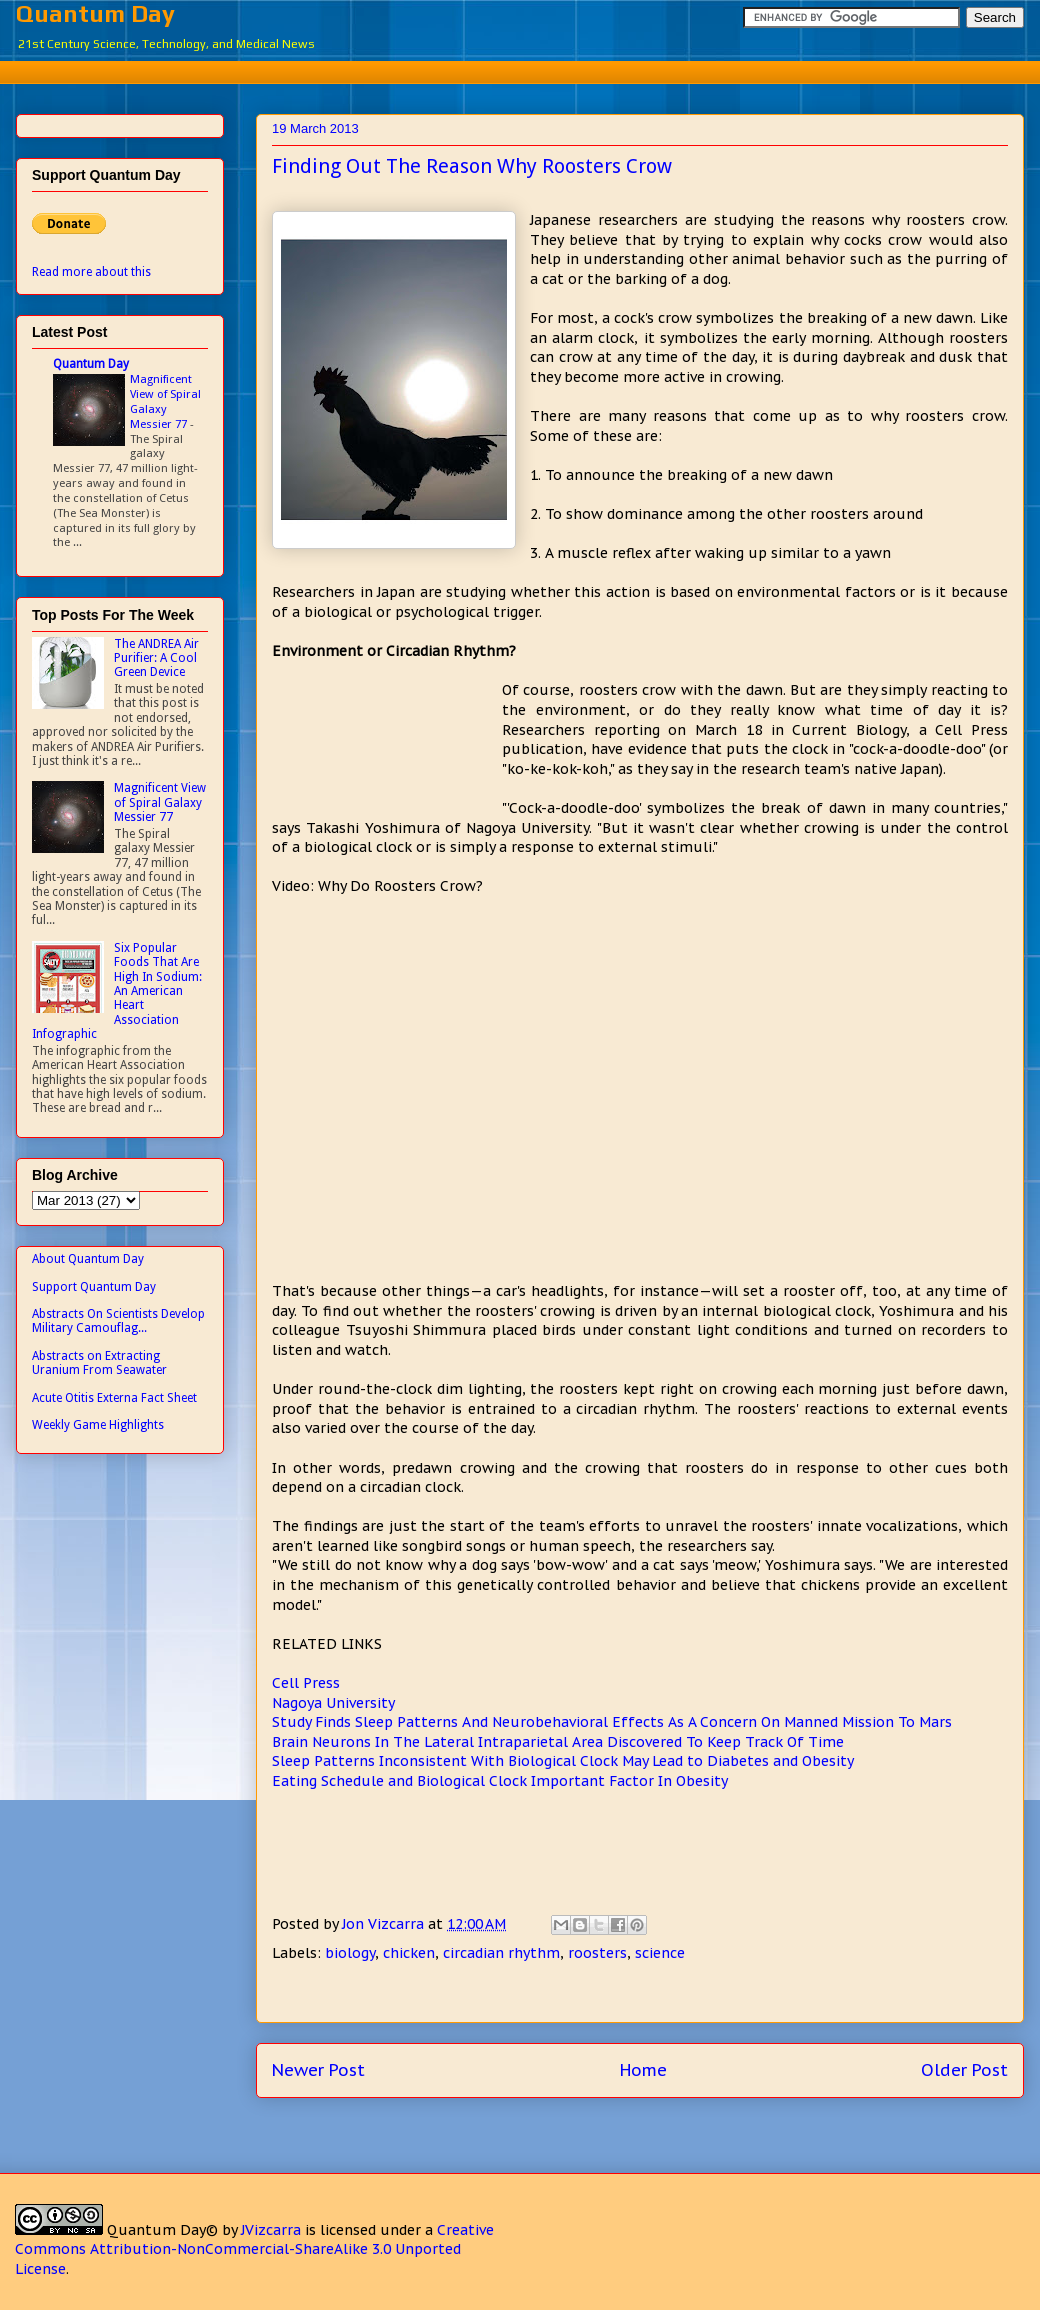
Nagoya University (333, 1703)
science (660, 1953)
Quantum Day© (162, 2230)
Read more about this (91, 272)
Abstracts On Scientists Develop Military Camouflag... (118, 1321)
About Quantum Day (88, 1259)
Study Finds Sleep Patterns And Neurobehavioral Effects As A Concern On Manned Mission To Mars (612, 1722)
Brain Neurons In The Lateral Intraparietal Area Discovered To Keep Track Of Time (558, 1742)
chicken (409, 1953)
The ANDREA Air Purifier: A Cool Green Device (156, 658)
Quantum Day (95, 13)
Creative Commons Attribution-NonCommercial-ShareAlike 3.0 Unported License (254, 2249)
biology (350, 1953)
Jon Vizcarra (385, 1924)
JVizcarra (271, 2230)
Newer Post (318, 2070)
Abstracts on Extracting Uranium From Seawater (99, 1363)
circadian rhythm (501, 1953)
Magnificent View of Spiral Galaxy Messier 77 (165, 401)
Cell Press (306, 1683)
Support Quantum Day (94, 1287)
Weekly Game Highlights (98, 1425)
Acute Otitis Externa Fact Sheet (114, 1398)
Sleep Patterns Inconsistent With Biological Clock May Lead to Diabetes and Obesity (563, 1761)
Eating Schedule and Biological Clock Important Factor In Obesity (500, 1781)
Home (643, 2070)
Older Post (964, 2070)
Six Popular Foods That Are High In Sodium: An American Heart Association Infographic (117, 991)
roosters (597, 1953)
